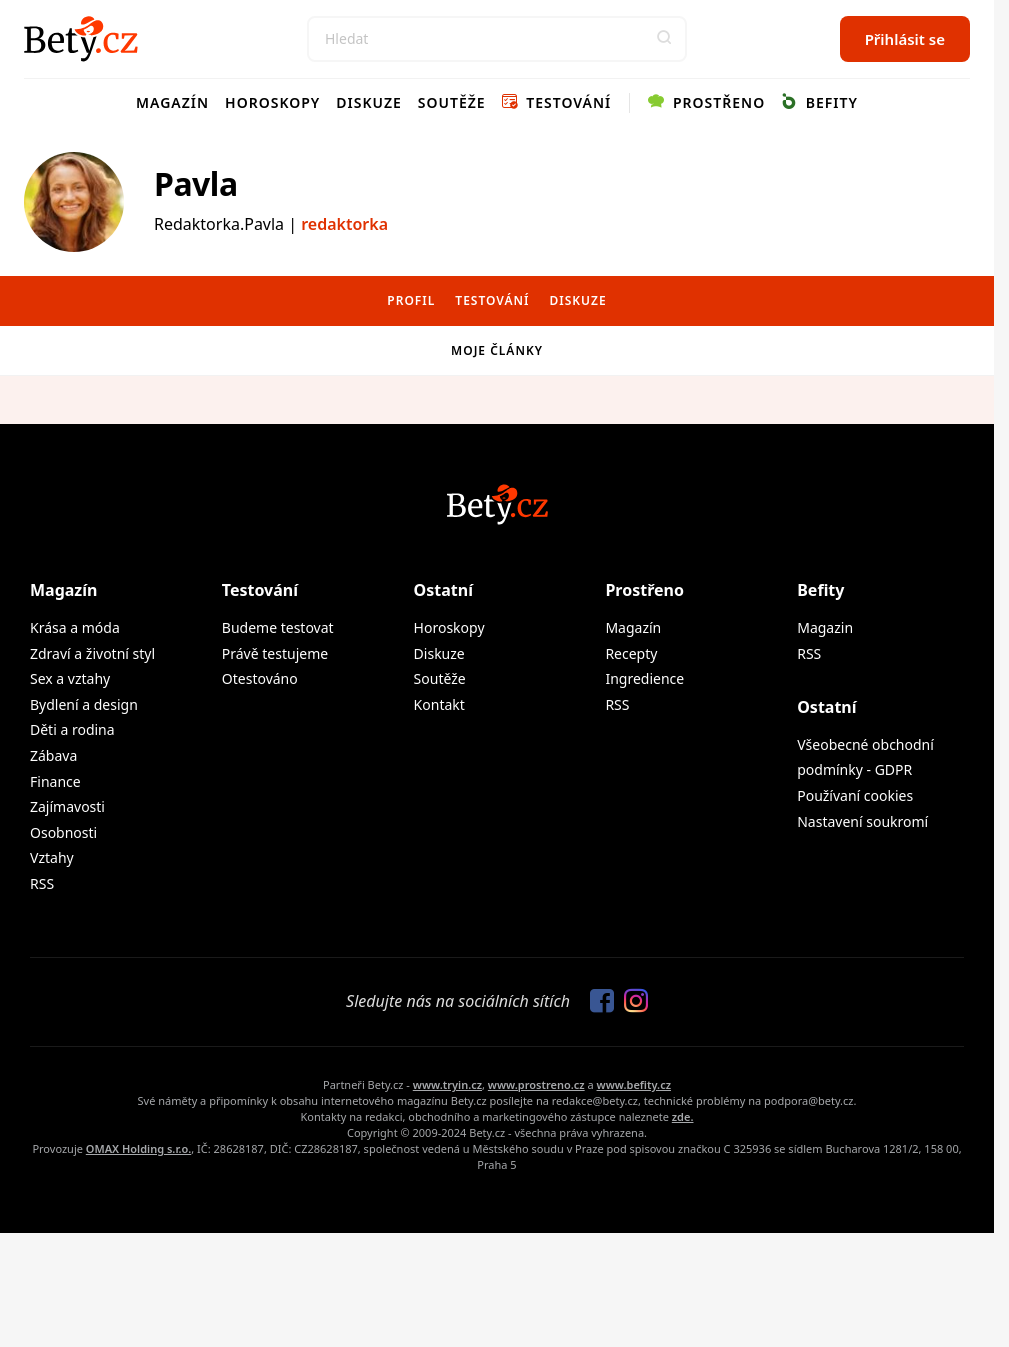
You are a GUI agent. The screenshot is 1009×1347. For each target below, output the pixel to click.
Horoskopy (272, 102)
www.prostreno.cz (536, 1084)
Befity (819, 102)
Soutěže (452, 102)
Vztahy (52, 857)
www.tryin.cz (447, 1084)
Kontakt (439, 704)
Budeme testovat (278, 627)
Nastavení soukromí (862, 821)
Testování (557, 102)
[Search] (497, 39)
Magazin (825, 627)
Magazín (172, 102)
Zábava (53, 755)
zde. (683, 1116)
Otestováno (260, 678)
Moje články (497, 350)
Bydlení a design (84, 704)
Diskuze (369, 102)
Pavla (196, 183)
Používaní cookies (855, 795)
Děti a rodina (72, 729)
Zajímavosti (67, 806)
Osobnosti (63, 832)
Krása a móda (75, 627)
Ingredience (644, 678)
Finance (55, 781)
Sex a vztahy (70, 678)
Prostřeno (706, 102)
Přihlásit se (905, 39)
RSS (42, 883)
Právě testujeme (275, 653)
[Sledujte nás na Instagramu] (631, 1002)
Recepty (631, 653)
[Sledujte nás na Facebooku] (597, 1002)
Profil (411, 300)
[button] (664, 39)
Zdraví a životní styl (92, 653)
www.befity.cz (634, 1084)
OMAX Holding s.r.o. (138, 1148)
